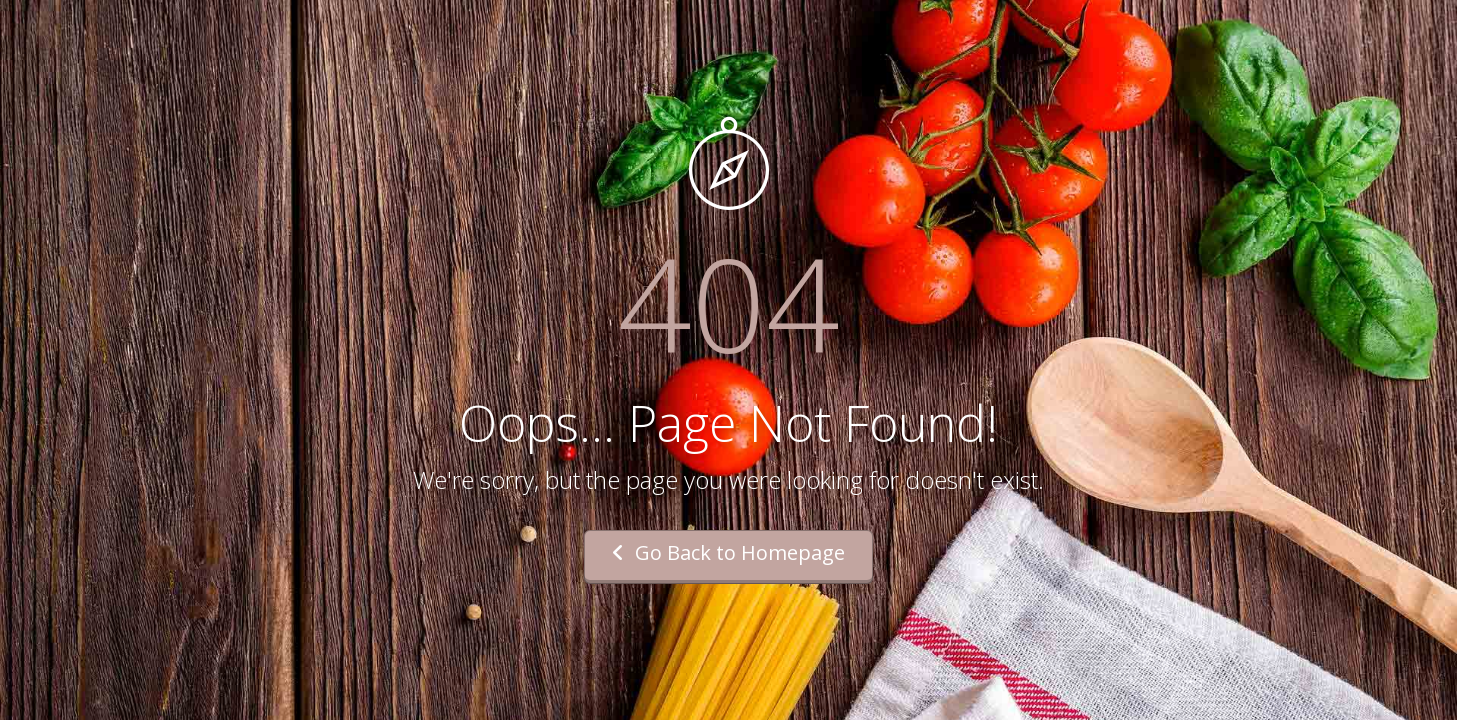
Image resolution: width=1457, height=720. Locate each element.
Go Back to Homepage (728, 552)
